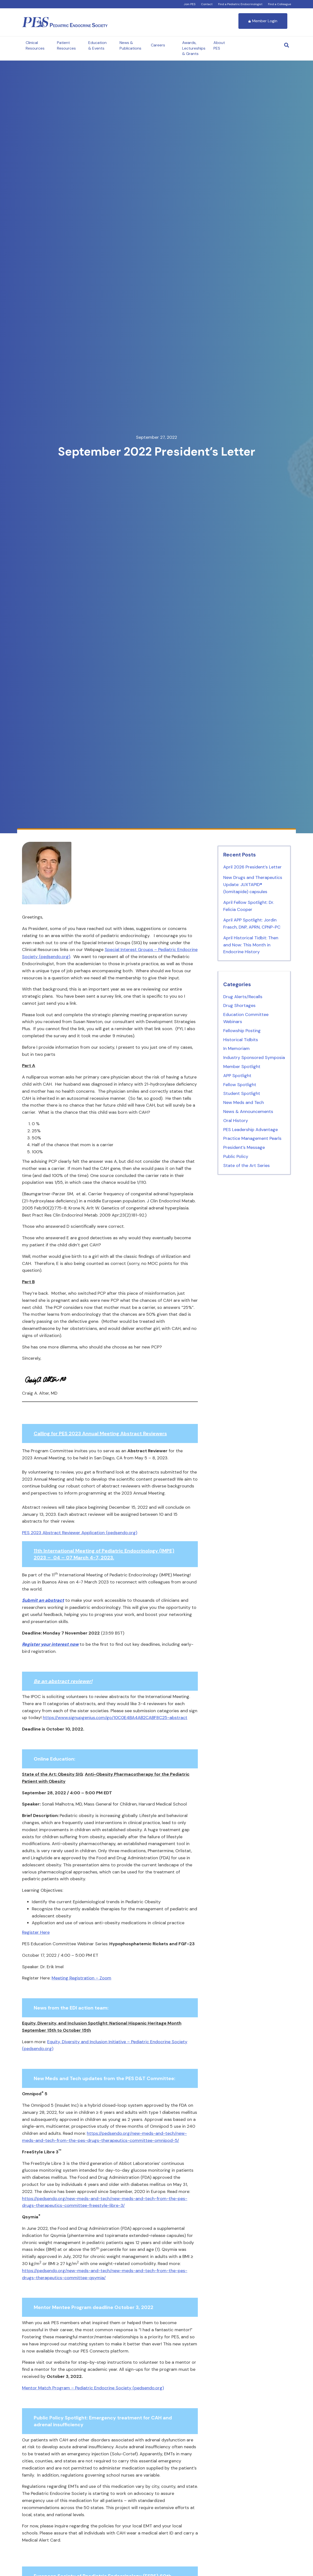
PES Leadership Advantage (250, 1130)
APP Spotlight (237, 1076)
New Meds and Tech (243, 1102)
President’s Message (244, 1147)
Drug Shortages (239, 1005)
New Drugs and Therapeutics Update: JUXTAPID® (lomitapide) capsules (252, 885)
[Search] (286, 45)
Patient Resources (66, 45)
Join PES (189, 4)
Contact (206, 4)
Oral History (235, 1120)
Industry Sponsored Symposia (254, 1057)
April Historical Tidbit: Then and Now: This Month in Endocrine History (250, 945)
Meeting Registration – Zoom (81, 1978)
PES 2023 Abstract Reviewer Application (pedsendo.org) (79, 1533)
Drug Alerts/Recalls (242, 997)
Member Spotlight (241, 1066)
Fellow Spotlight (239, 1085)
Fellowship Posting (242, 1031)
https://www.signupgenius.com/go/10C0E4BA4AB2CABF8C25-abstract (115, 1718)
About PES (219, 45)
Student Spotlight (241, 1093)
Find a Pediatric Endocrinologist (240, 4)
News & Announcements (248, 1111)
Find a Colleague (279, 4)
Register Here (36, 1932)
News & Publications (130, 45)
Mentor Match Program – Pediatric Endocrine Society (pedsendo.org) (93, 2388)
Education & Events (97, 45)
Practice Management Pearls (252, 1138)
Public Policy (235, 1156)
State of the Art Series (246, 1165)
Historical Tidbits (240, 1040)
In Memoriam (236, 1048)
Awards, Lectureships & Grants (193, 48)
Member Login (262, 20)
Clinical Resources (35, 45)
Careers (158, 45)
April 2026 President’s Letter (252, 867)
